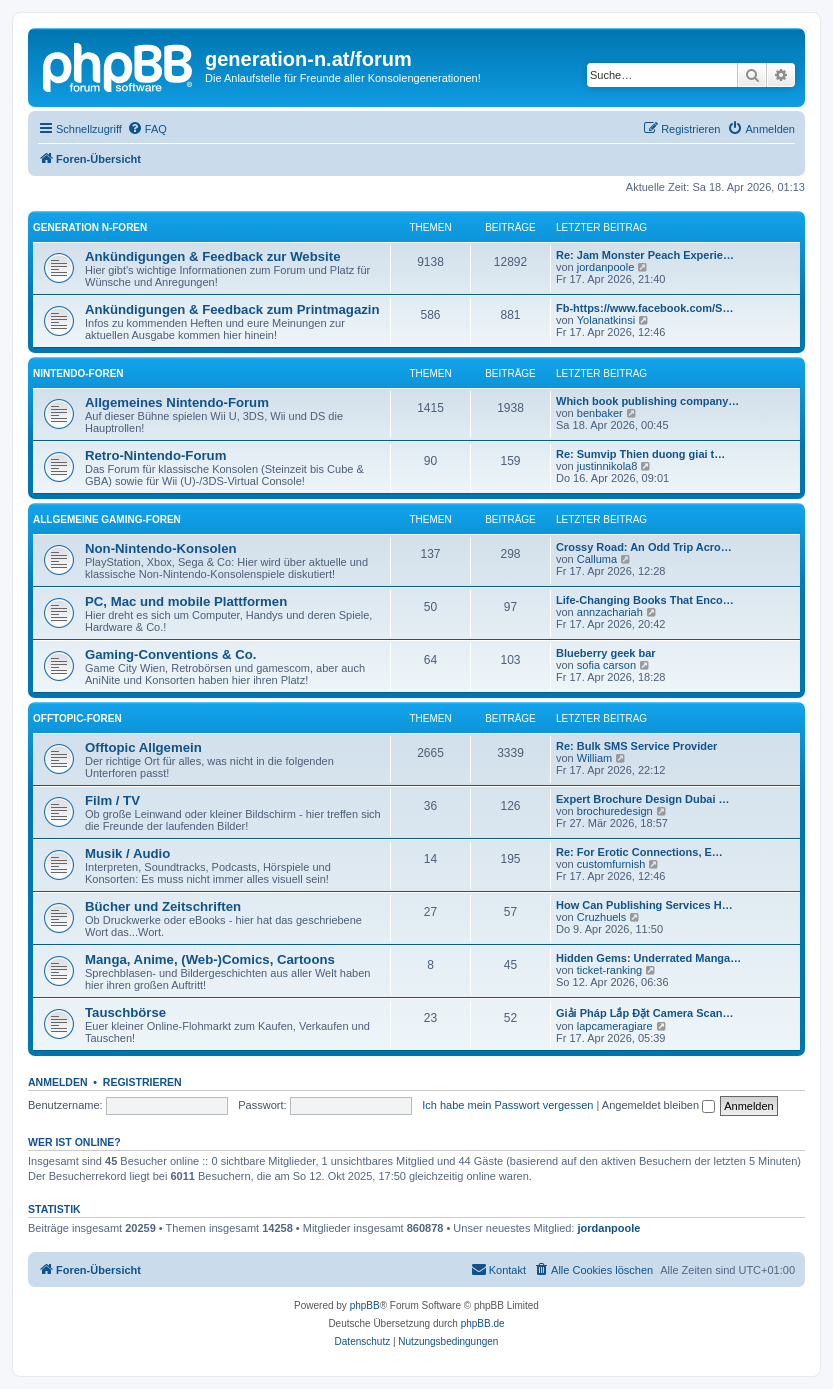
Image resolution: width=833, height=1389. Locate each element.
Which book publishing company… (647, 401)
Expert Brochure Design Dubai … (643, 799)
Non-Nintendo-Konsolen (161, 548)
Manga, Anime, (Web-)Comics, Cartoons (210, 959)
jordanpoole (606, 267)
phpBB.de (483, 1323)
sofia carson (606, 665)
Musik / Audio (127, 853)
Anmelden (58, 1082)
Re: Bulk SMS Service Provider (636, 746)
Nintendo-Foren (78, 373)
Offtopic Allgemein (143, 747)
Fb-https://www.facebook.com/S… (644, 308)
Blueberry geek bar (606, 653)
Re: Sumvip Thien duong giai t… (640, 454)
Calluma (597, 559)
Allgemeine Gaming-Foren (107, 519)
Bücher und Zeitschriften (163, 906)
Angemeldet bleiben (658, 1105)
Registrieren (142, 1082)
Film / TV (112, 800)
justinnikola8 (607, 466)
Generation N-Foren (90, 227)
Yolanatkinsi (606, 320)
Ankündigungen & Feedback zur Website (212, 256)
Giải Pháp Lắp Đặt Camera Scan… (645, 1013)
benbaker (600, 413)
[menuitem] (147, 129)
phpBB (365, 1305)
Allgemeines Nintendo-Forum (177, 402)
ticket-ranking (609, 970)
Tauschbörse (125, 1012)
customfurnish (611, 864)
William (594, 758)
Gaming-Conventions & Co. (170, 654)
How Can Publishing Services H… (644, 905)
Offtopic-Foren (77, 718)
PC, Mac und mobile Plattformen (186, 601)
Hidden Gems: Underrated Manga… (648, 958)
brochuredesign (615, 811)
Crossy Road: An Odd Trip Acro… (644, 547)
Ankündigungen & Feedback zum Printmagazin (232, 309)
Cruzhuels (602, 917)
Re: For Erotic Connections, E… (639, 852)
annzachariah (610, 612)
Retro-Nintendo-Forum (155, 455)
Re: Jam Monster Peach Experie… (645, 255)
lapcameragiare (615, 1026)
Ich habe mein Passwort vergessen (507, 1105)
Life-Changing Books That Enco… (645, 600)
